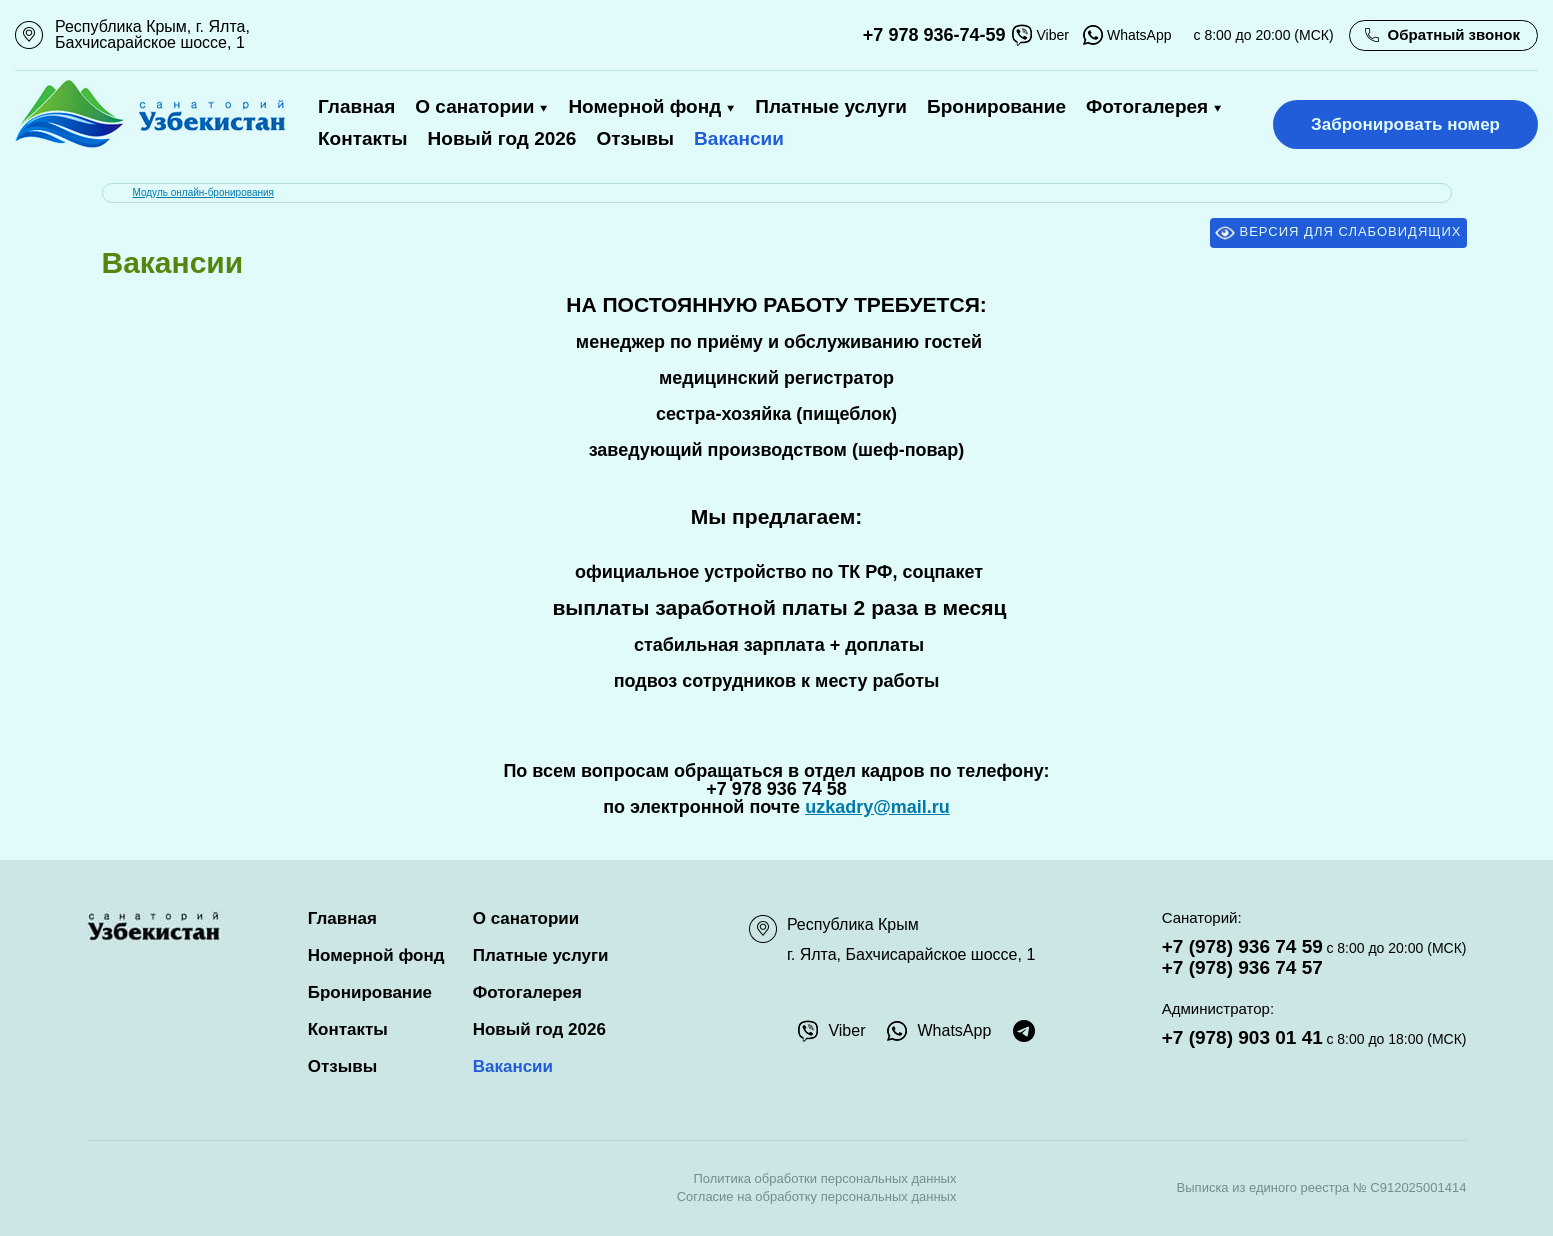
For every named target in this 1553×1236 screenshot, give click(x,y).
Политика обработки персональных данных (824, 1178)
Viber (1040, 35)
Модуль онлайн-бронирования (204, 192)
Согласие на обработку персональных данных (817, 1196)
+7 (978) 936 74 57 (1242, 967)
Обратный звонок (1454, 34)
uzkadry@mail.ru (877, 807)
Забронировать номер (1405, 124)
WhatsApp (1127, 35)
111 (27, 34)
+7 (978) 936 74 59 (1242, 946)
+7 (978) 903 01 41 (1242, 1037)
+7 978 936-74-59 (934, 35)
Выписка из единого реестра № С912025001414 (1322, 1187)
